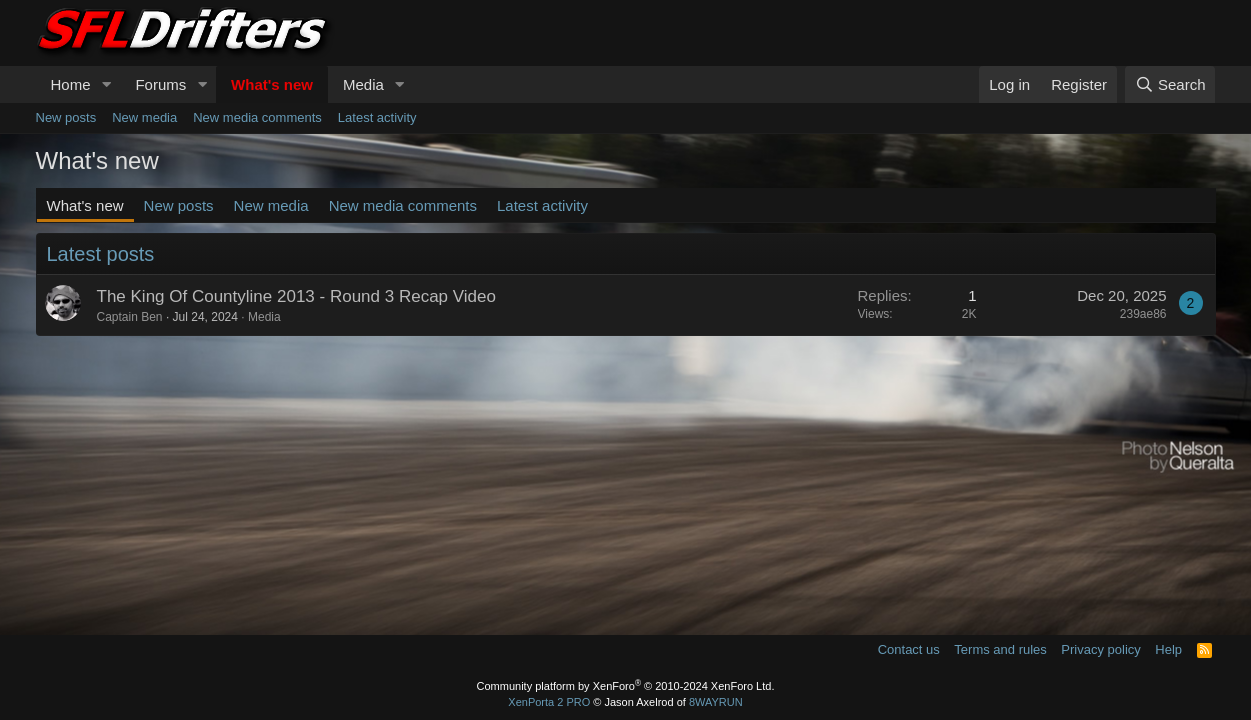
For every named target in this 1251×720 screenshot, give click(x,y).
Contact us (909, 649)
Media (363, 84)
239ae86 (1143, 314)
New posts (66, 117)
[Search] (1170, 84)
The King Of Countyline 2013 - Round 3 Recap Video (296, 296)
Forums (160, 84)
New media (144, 117)
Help (1168, 649)
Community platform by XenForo (626, 686)
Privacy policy (1100, 649)
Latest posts (101, 254)
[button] (106, 84)
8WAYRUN (716, 702)
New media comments (257, 117)
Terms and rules (1000, 649)
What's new (272, 84)
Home (71, 84)
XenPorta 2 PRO (549, 702)
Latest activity (377, 117)
